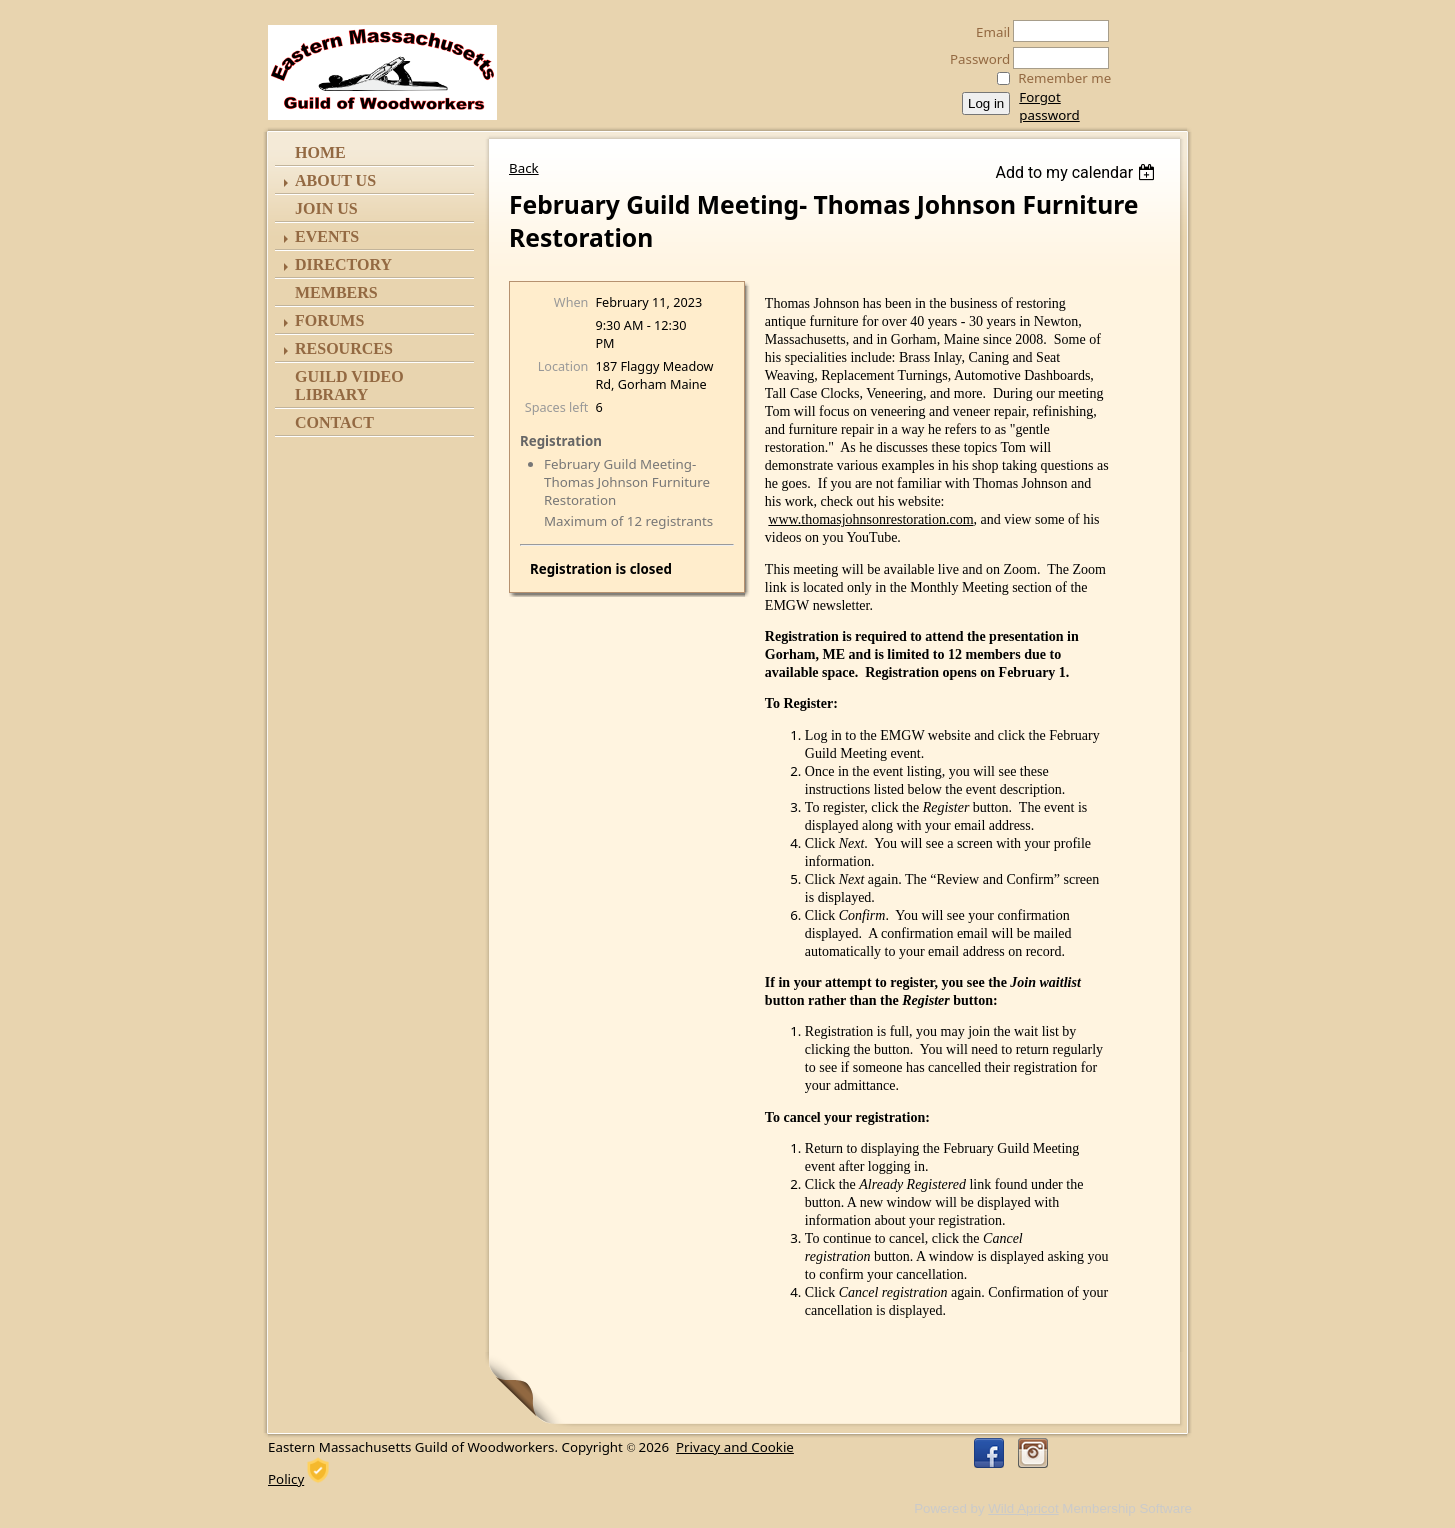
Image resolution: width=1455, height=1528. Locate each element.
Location (563, 366)
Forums (329, 320)
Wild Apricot (1023, 1508)
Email (987, 32)
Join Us (326, 208)
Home (320, 152)
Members (336, 292)
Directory (343, 264)
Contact (334, 422)
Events (327, 236)
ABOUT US (335, 180)
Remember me (1064, 78)
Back (524, 168)
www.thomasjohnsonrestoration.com (870, 519)
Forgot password (1049, 106)
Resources (344, 348)
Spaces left (557, 407)
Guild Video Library (349, 385)
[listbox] (1077, 172)
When (571, 302)
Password (974, 59)
